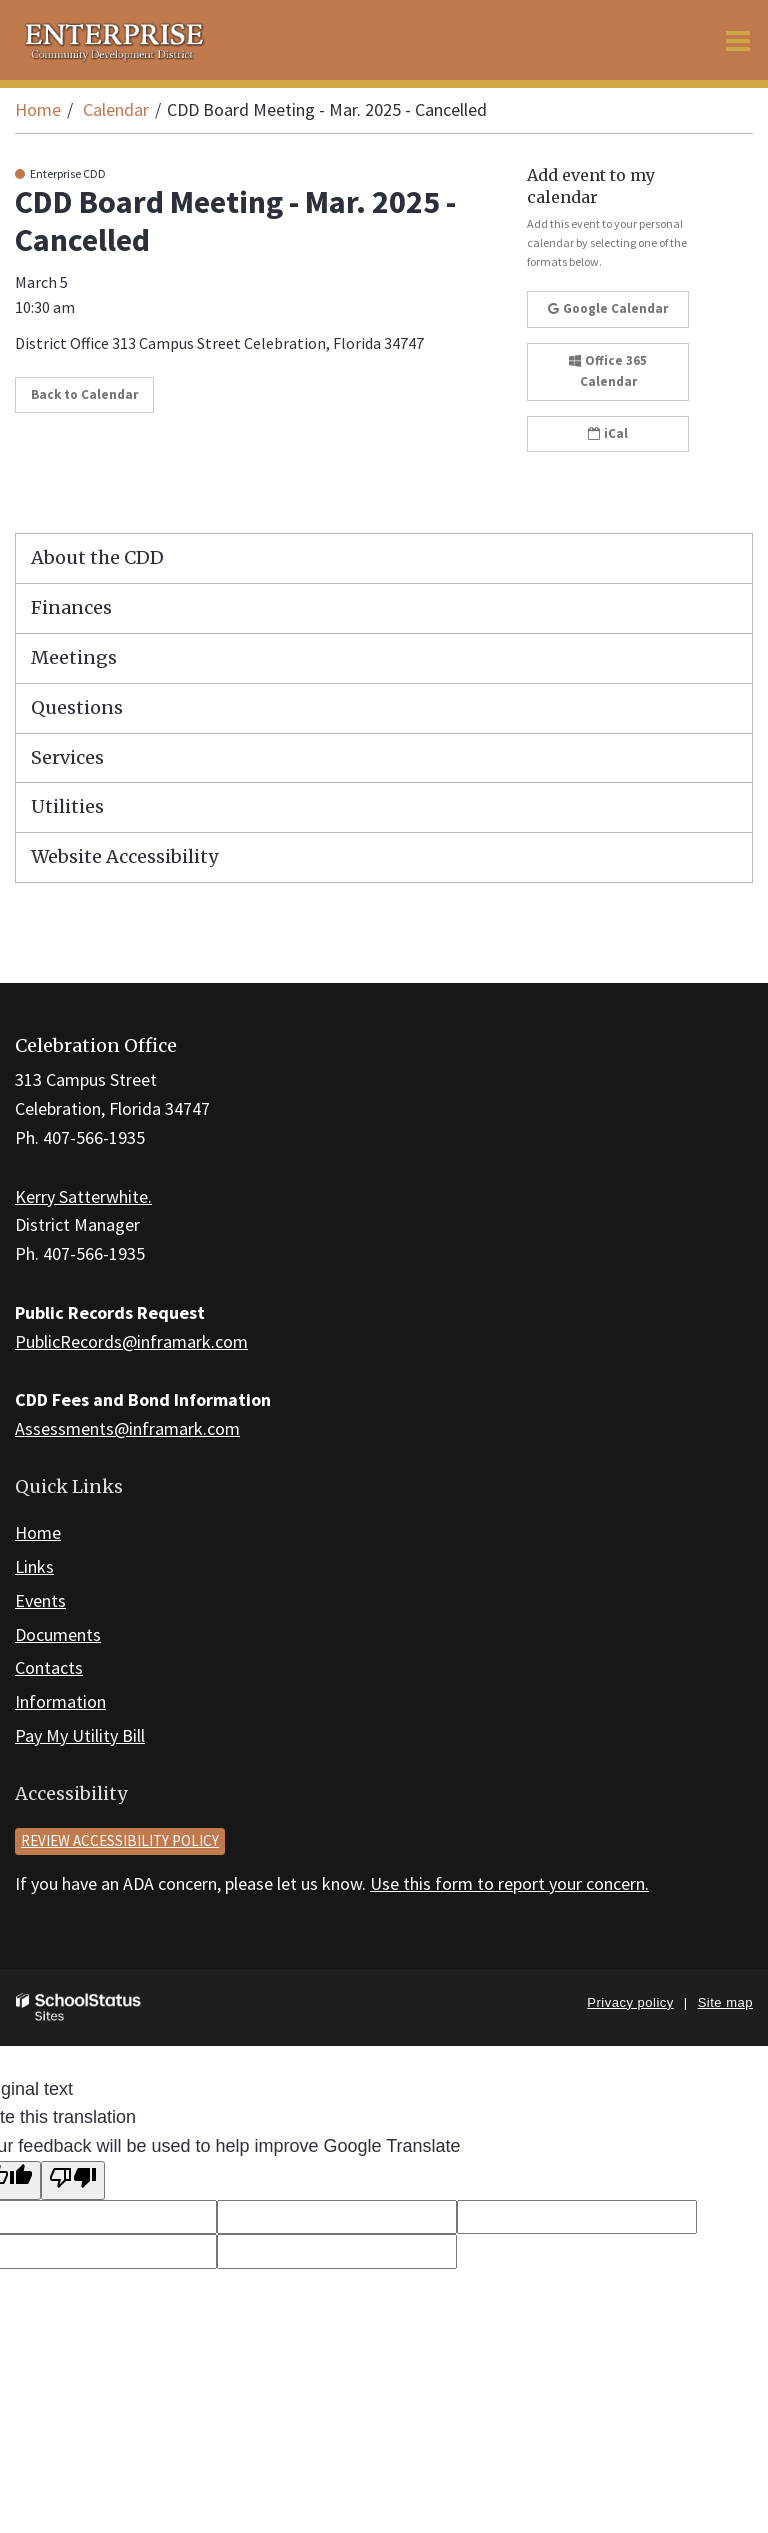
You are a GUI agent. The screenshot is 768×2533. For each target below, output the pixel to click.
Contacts (49, 1667)
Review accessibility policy (120, 1840)
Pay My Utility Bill (80, 1735)
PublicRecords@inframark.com (131, 1341)
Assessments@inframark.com (127, 1428)
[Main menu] (738, 40)
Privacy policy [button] (630, 2002)
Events (40, 1600)
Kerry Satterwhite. (83, 1196)
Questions (77, 707)
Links (34, 1566)
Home (38, 109)
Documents (58, 1634)
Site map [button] (725, 2002)
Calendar (116, 109)
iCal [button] (608, 433)
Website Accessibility (124, 856)
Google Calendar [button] (608, 308)
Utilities (67, 806)
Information (60, 1701)
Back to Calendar (84, 394)
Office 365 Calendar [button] (608, 371)
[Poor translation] (73, 2180)
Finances (71, 607)
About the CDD (97, 557)
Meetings (74, 657)
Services (67, 757)
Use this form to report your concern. (509, 1883)
